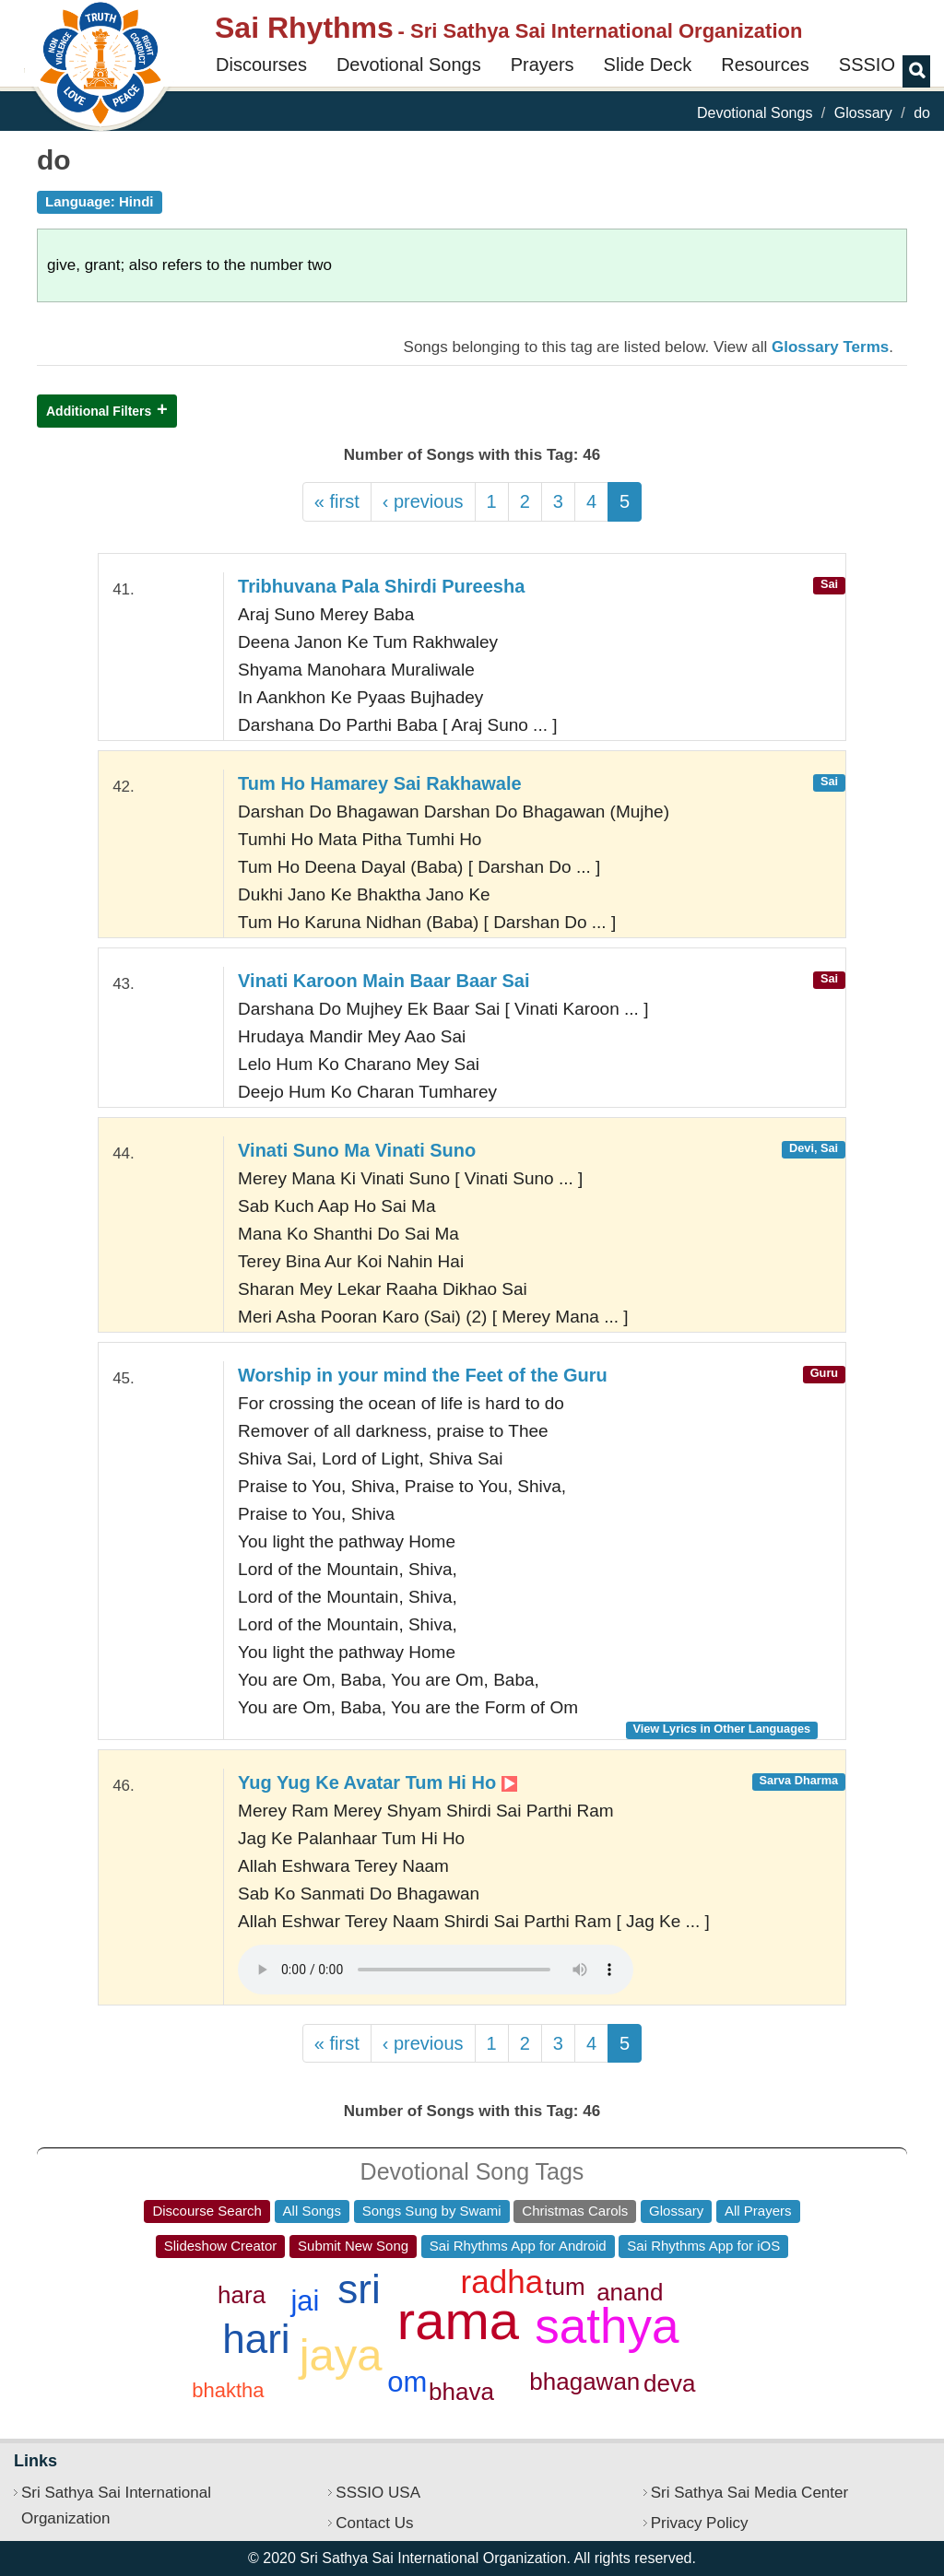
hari (255, 2338)
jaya (341, 2355)
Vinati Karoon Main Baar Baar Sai (383, 980)
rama (458, 2320)
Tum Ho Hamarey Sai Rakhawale (380, 783)
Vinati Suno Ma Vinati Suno (357, 1150)
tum (564, 2286)
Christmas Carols (575, 2210)
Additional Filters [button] (98, 411)
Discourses (261, 64)
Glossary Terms (830, 347)
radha (502, 2282)
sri (358, 2288)
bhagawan (584, 2381)
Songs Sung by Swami (432, 2210)
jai (304, 2301)
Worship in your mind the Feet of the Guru (423, 1375)
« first (337, 501)
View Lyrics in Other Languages (721, 1728)
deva (669, 2383)
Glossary (863, 113)
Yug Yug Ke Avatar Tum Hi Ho (377, 1782)
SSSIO (867, 64)
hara (242, 2295)
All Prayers (758, 2210)
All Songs (312, 2210)
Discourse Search (206, 2210)
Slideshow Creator (220, 2245)
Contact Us (374, 2523)
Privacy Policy (700, 2523)
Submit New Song (353, 2245)
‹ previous (423, 501)
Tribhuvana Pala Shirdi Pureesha (381, 586)
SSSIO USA (378, 2492)
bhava (461, 2391)
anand (629, 2292)
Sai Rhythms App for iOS (703, 2245)
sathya (606, 2326)
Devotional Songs (408, 64)
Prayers (542, 64)
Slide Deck (648, 64)
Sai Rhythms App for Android (518, 2245)
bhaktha (228, 2390)
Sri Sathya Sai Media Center (750, 2492)
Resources (765, 64)
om (407, 2382)
